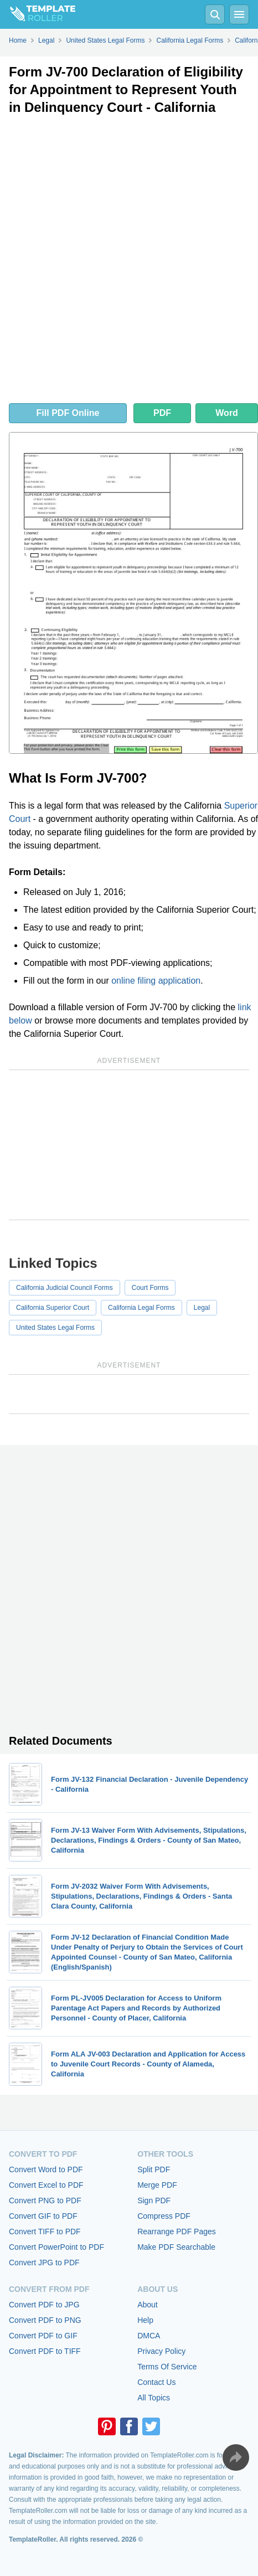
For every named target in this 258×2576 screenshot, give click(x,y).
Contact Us (156, 2382)
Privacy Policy (161, 2351)
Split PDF (153, 2169)
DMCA (148, 2335)
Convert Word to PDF (46, 2169)
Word (226, 413)
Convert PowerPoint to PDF (56, 2247)
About (147, 2304)
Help (145, 2320)
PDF (162, 413)
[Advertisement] (129, 262)
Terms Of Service (167, 2366)
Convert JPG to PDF (44, 2262)
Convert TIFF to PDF (45, 2231)
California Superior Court (52, 1308)
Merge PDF (157, 2185)
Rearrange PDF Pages (176, 2231)
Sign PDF (154, 2200)
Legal (202, 1308)
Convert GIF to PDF (43, 2216)
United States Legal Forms (55, 1327)
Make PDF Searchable (176, 2247)
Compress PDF (163, 2216)
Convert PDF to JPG (44, 2304)
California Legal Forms (141, 1308)
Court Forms (150, 1288)
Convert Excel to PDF (46, 2185)
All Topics (153, 2397)
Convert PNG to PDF (45, 2200)
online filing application (155, 980)
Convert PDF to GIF (43, 2335)
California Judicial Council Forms (64, 1288)
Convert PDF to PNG (45, 2320)
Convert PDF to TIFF (45, 2351)
